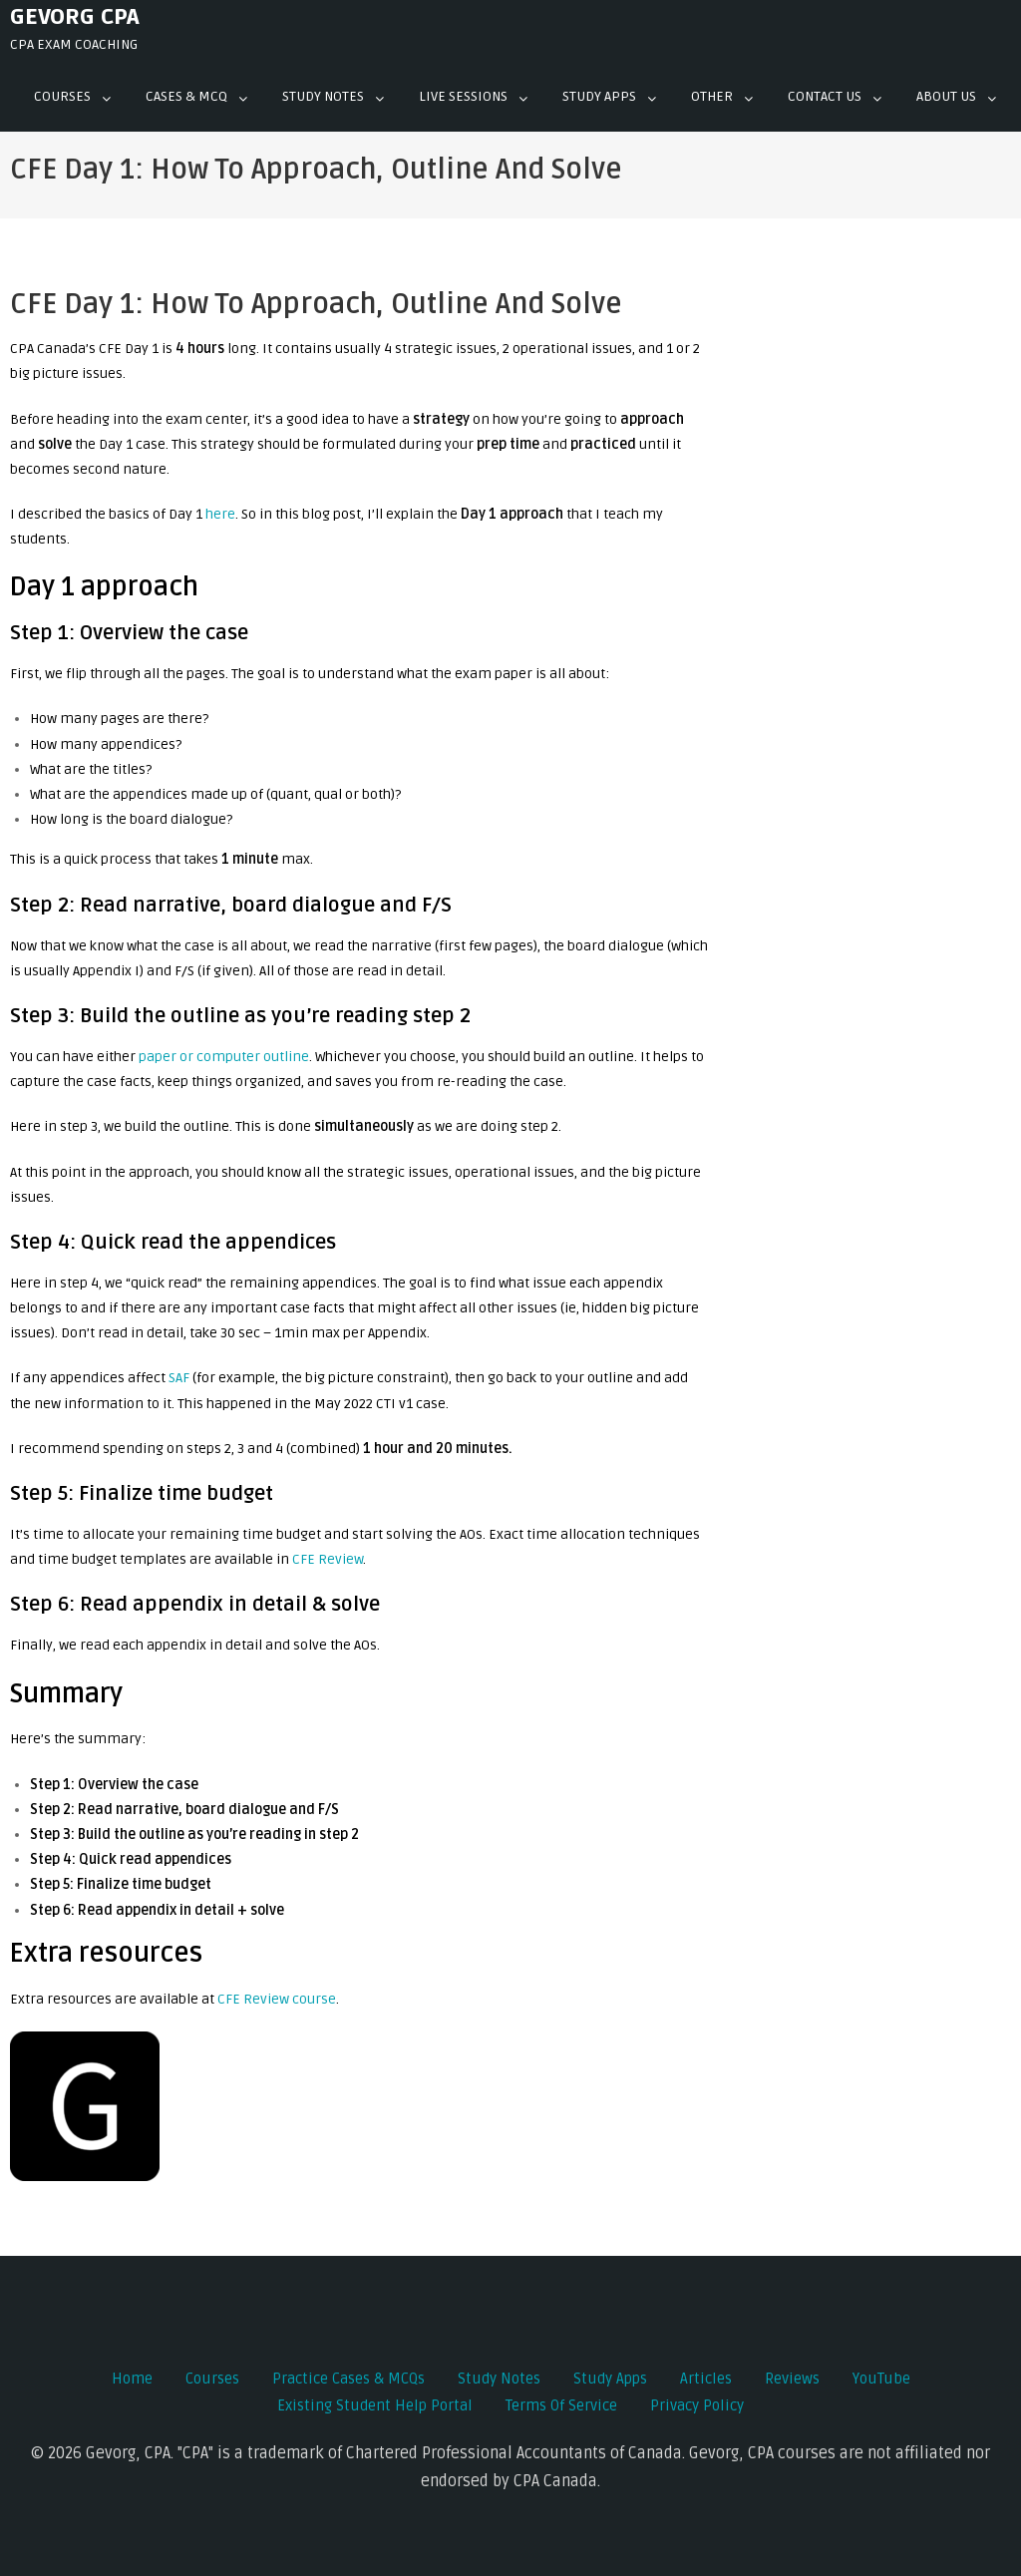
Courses (62, 96)
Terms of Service (561, 2405)
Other (712, 96)
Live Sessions (463, 96)
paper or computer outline (224, 1056)
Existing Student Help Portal (375, 2405)
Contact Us (824, 96)
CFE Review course (276, 1999)
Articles (706, 2379)
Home (132, 2379)
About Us (946, 96)
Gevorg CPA (75, 17)
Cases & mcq (186, 96)
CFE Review (327, 1559)
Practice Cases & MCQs (348, 2379)
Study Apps (599, 96)
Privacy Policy (697, 2405)
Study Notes (323, 96)
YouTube (881, 2379)
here (220, 514)
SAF (179, 1377)
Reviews (792, 2379)
